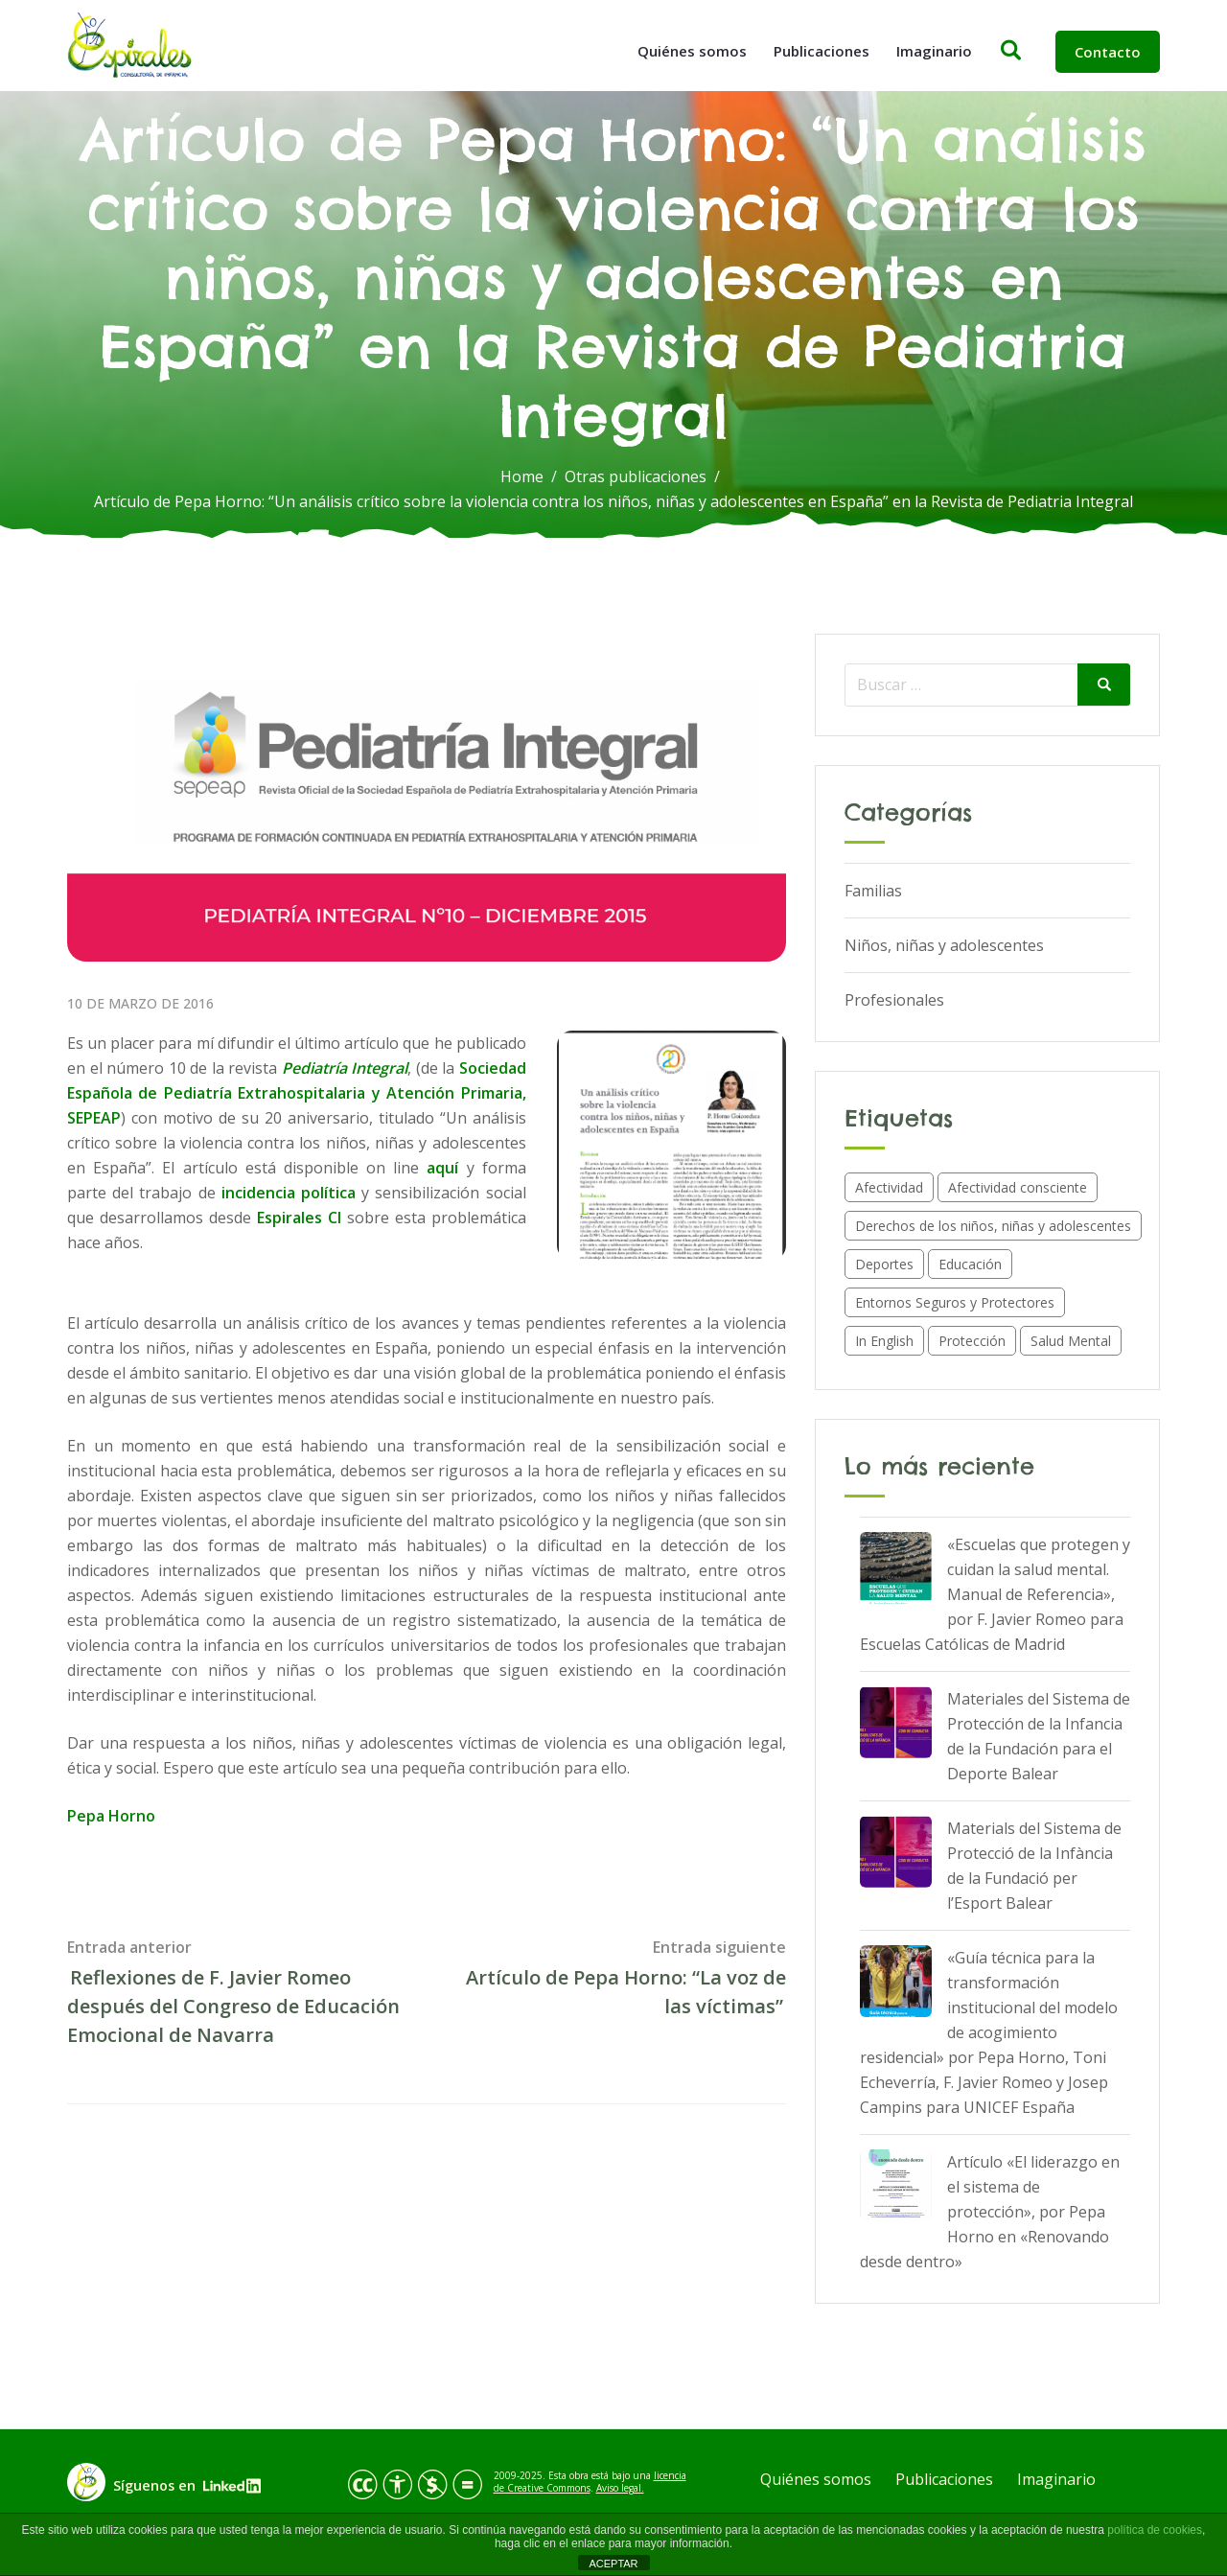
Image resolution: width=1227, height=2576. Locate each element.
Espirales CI (299, 1217)
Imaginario (934, 50)
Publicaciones (821, 50)
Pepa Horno (111, 1815)
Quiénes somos (692, 50)
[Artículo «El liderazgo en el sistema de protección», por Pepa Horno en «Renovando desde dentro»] (896, 2185)
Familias (873, 890)
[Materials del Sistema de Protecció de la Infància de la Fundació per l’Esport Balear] (896, 1852)
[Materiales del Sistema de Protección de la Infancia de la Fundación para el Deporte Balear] (896, 1722)
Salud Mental (1070, 1341)
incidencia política (288, 1192)
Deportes (884, 1264)
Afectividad (889, 1187)
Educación (970, 1264)
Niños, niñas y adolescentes (944, 945)
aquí (442, 1167)
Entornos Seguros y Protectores (954, 1302)
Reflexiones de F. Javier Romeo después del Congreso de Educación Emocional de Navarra (233, 2006)
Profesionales (894, 999)
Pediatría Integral (345, 1068)
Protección (972, 1341)
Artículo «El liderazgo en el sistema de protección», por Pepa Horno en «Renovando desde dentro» (990, 2211)
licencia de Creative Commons (590, 2482)
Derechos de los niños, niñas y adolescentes (993, 1226)
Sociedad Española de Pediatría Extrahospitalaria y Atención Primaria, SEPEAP (296, 1092)
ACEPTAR (613, 2563)
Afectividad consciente (1017, 1187)
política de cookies (1154, 2530)
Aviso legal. (620, 2488)
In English (884, 1341)
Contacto (1108, 51)
